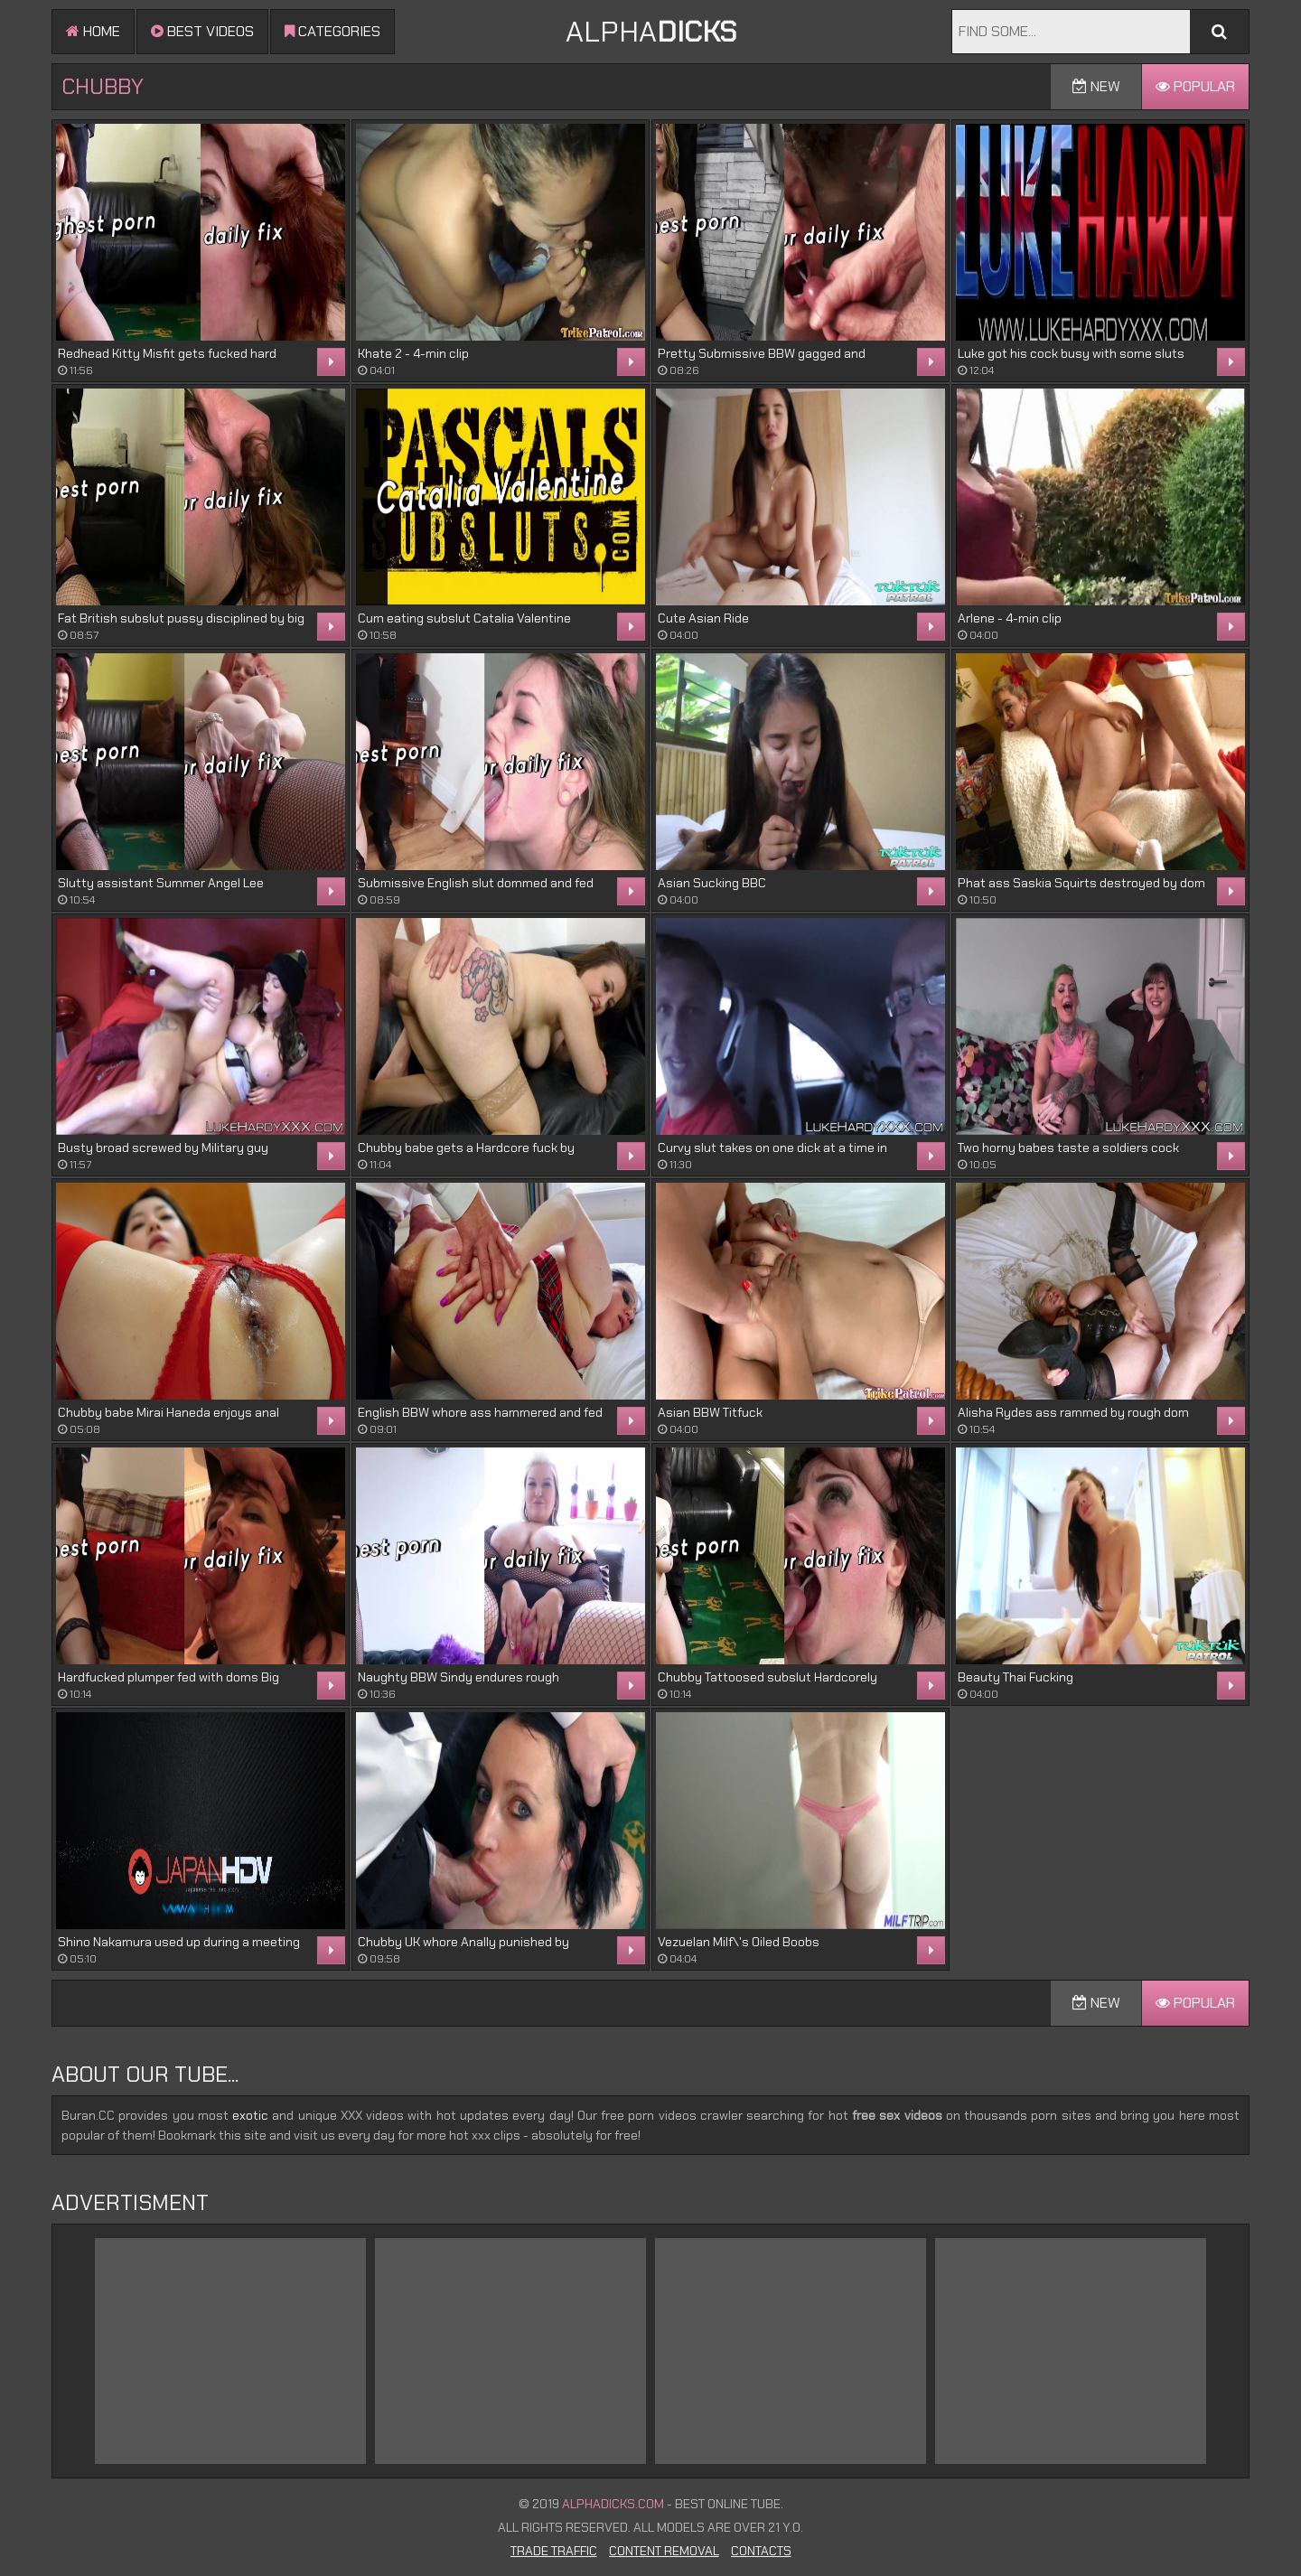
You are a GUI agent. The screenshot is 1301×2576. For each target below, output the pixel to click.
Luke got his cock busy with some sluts (1071, 353)
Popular (1195, 86)
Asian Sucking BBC (712, 883)
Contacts (761, 2551)
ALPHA (651, 32)
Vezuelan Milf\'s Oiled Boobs (738, 1942)
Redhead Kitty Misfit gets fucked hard (167, 353)
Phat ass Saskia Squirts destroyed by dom (1081, 883)
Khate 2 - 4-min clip (413, 353)
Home (93, 31)
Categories (332, 31)
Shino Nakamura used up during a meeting (179, 1942)
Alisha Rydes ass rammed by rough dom (1073, 1412)
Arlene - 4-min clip (1010, 618)
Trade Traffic (553, 2551)
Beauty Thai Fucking (1015, 1677)
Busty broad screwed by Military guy (163, 1147)
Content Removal (664, 2551)
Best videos (202, 31)
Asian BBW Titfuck (710, 1412)
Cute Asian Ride (703, 618)
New (1096, 86)
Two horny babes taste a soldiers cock (1068, 1147)
